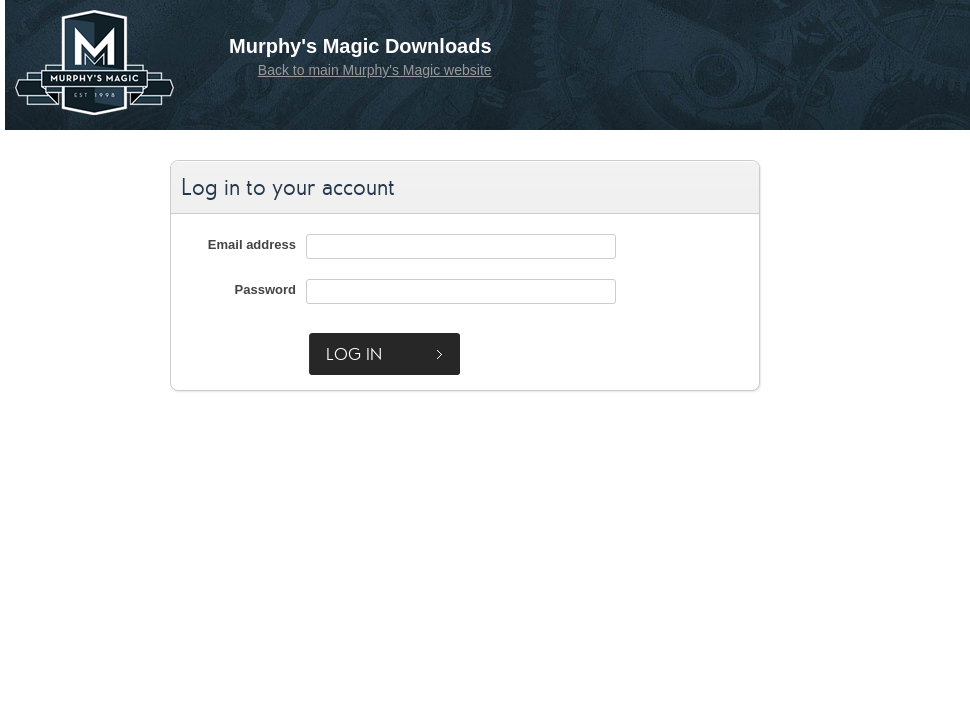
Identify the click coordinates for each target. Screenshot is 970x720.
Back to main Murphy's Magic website (375, 70)
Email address (252, 244)
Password (265, 289)
